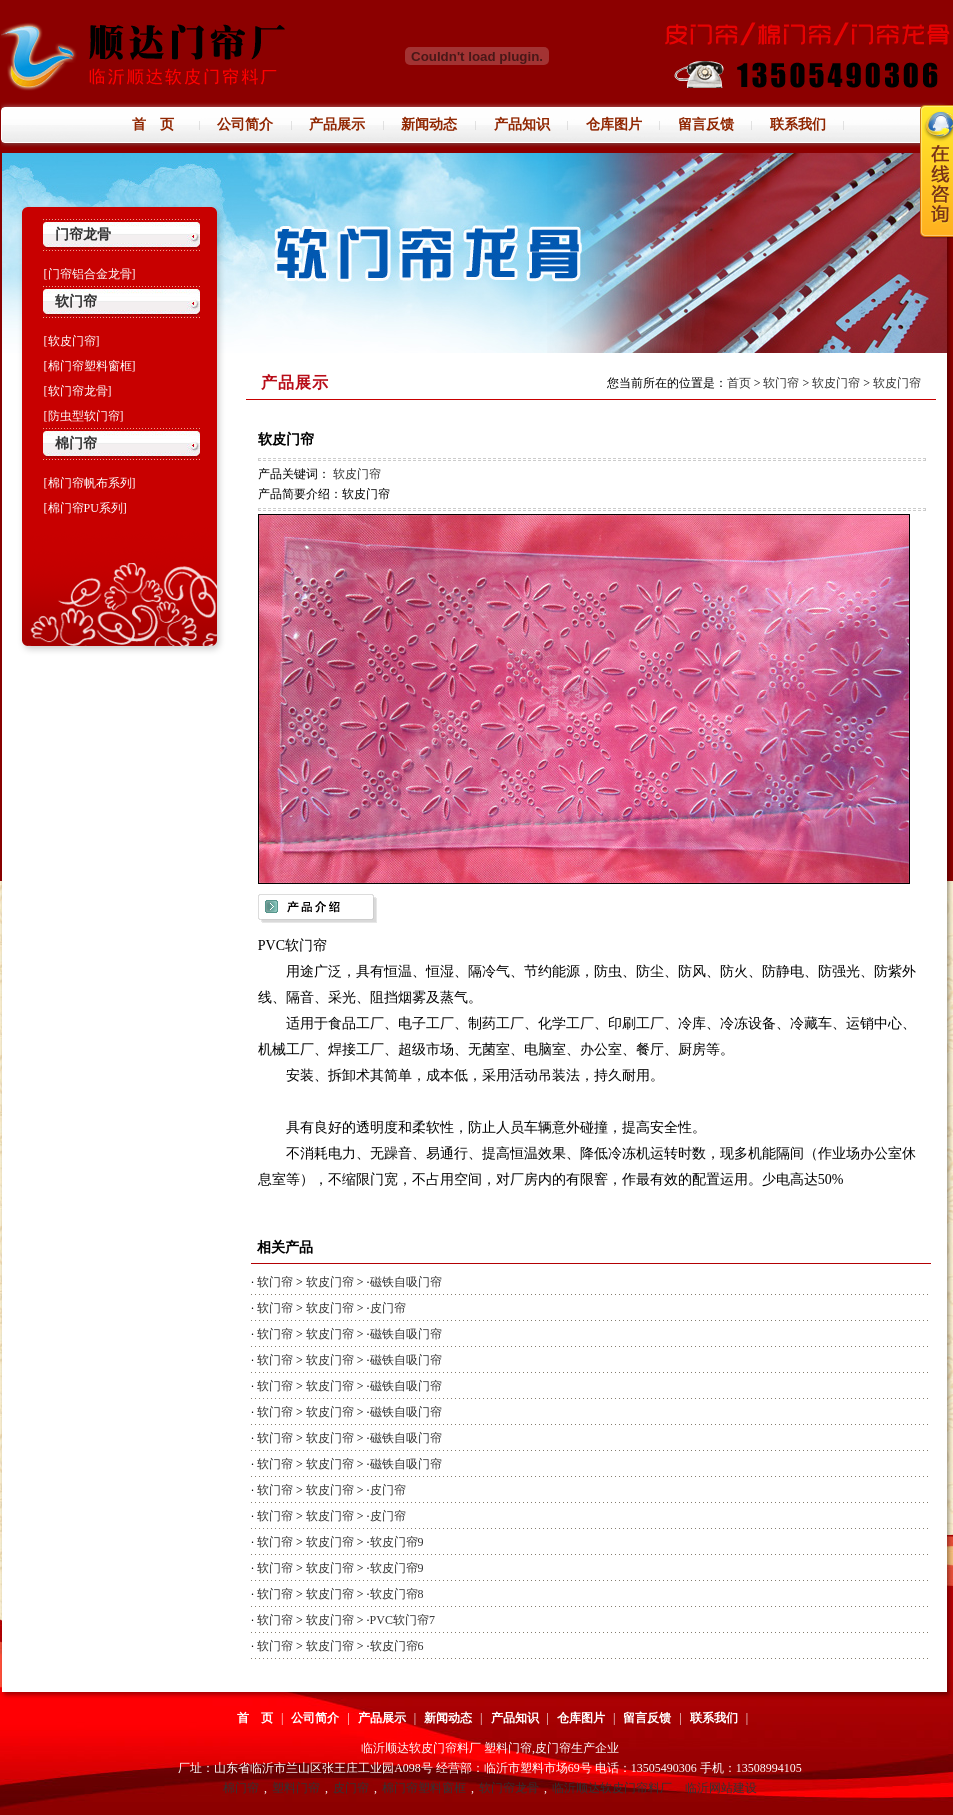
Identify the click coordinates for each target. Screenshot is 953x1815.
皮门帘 (388, 1308)
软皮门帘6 (397, 1646)
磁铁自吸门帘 (406, 1282)
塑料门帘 (296, 1788)
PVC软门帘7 (402, 1620)
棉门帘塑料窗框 (424, 1788)
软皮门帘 (836, 383)
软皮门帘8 (397, 1594)
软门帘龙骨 (509, 1788)
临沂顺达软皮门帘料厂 (612, 1788)
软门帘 (76, 301)
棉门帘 (76, 443)
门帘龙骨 (83, 234)
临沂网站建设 (721, 1788)
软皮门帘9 (397, 1542)
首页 (739, 383)
